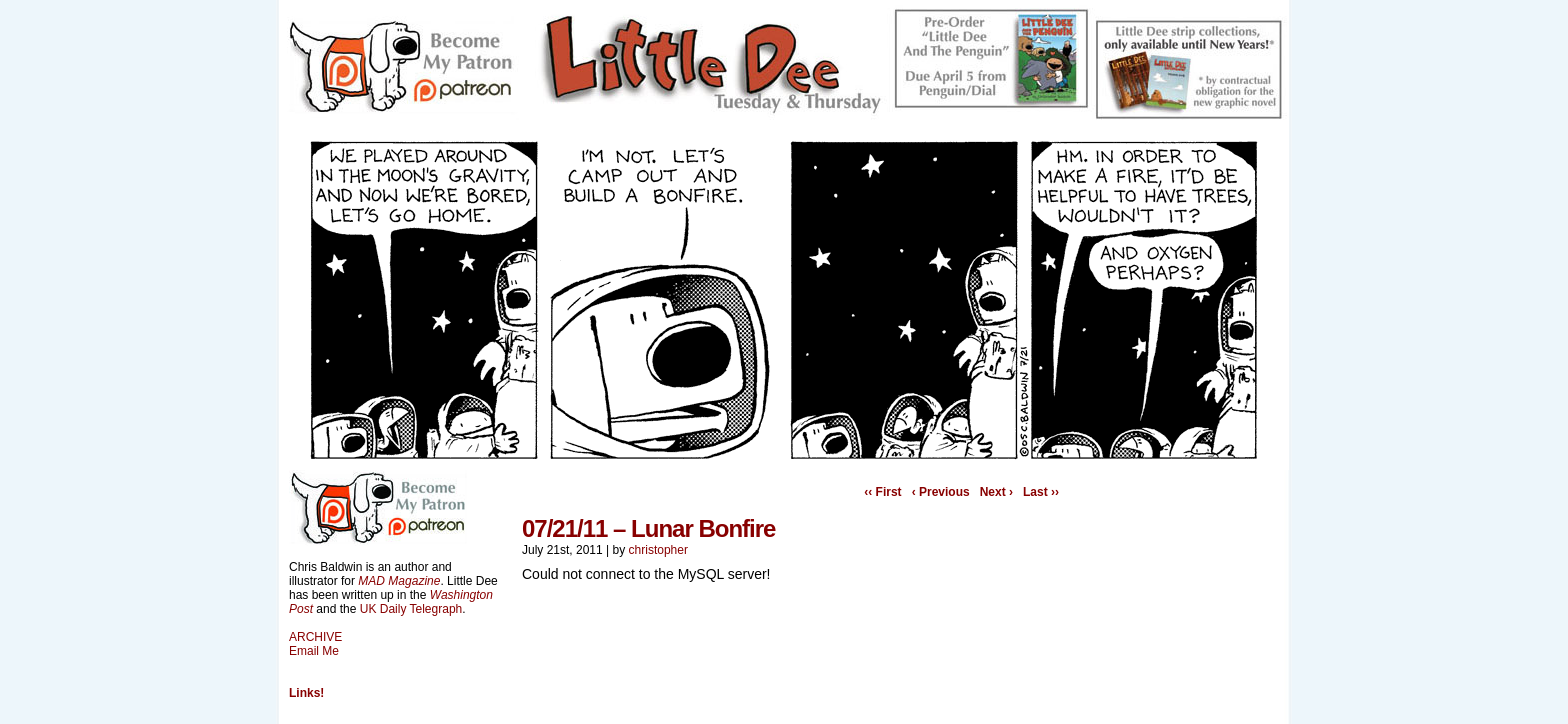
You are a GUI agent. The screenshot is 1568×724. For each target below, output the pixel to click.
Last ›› (1041, 492)
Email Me (314, 651)
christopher (658, 550)
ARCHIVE (315, 637)
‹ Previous (941, 492)
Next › (996, 492)
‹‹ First (882, 492)
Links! (306, 693)
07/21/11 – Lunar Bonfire (648, 528)
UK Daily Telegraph (411, 609)
